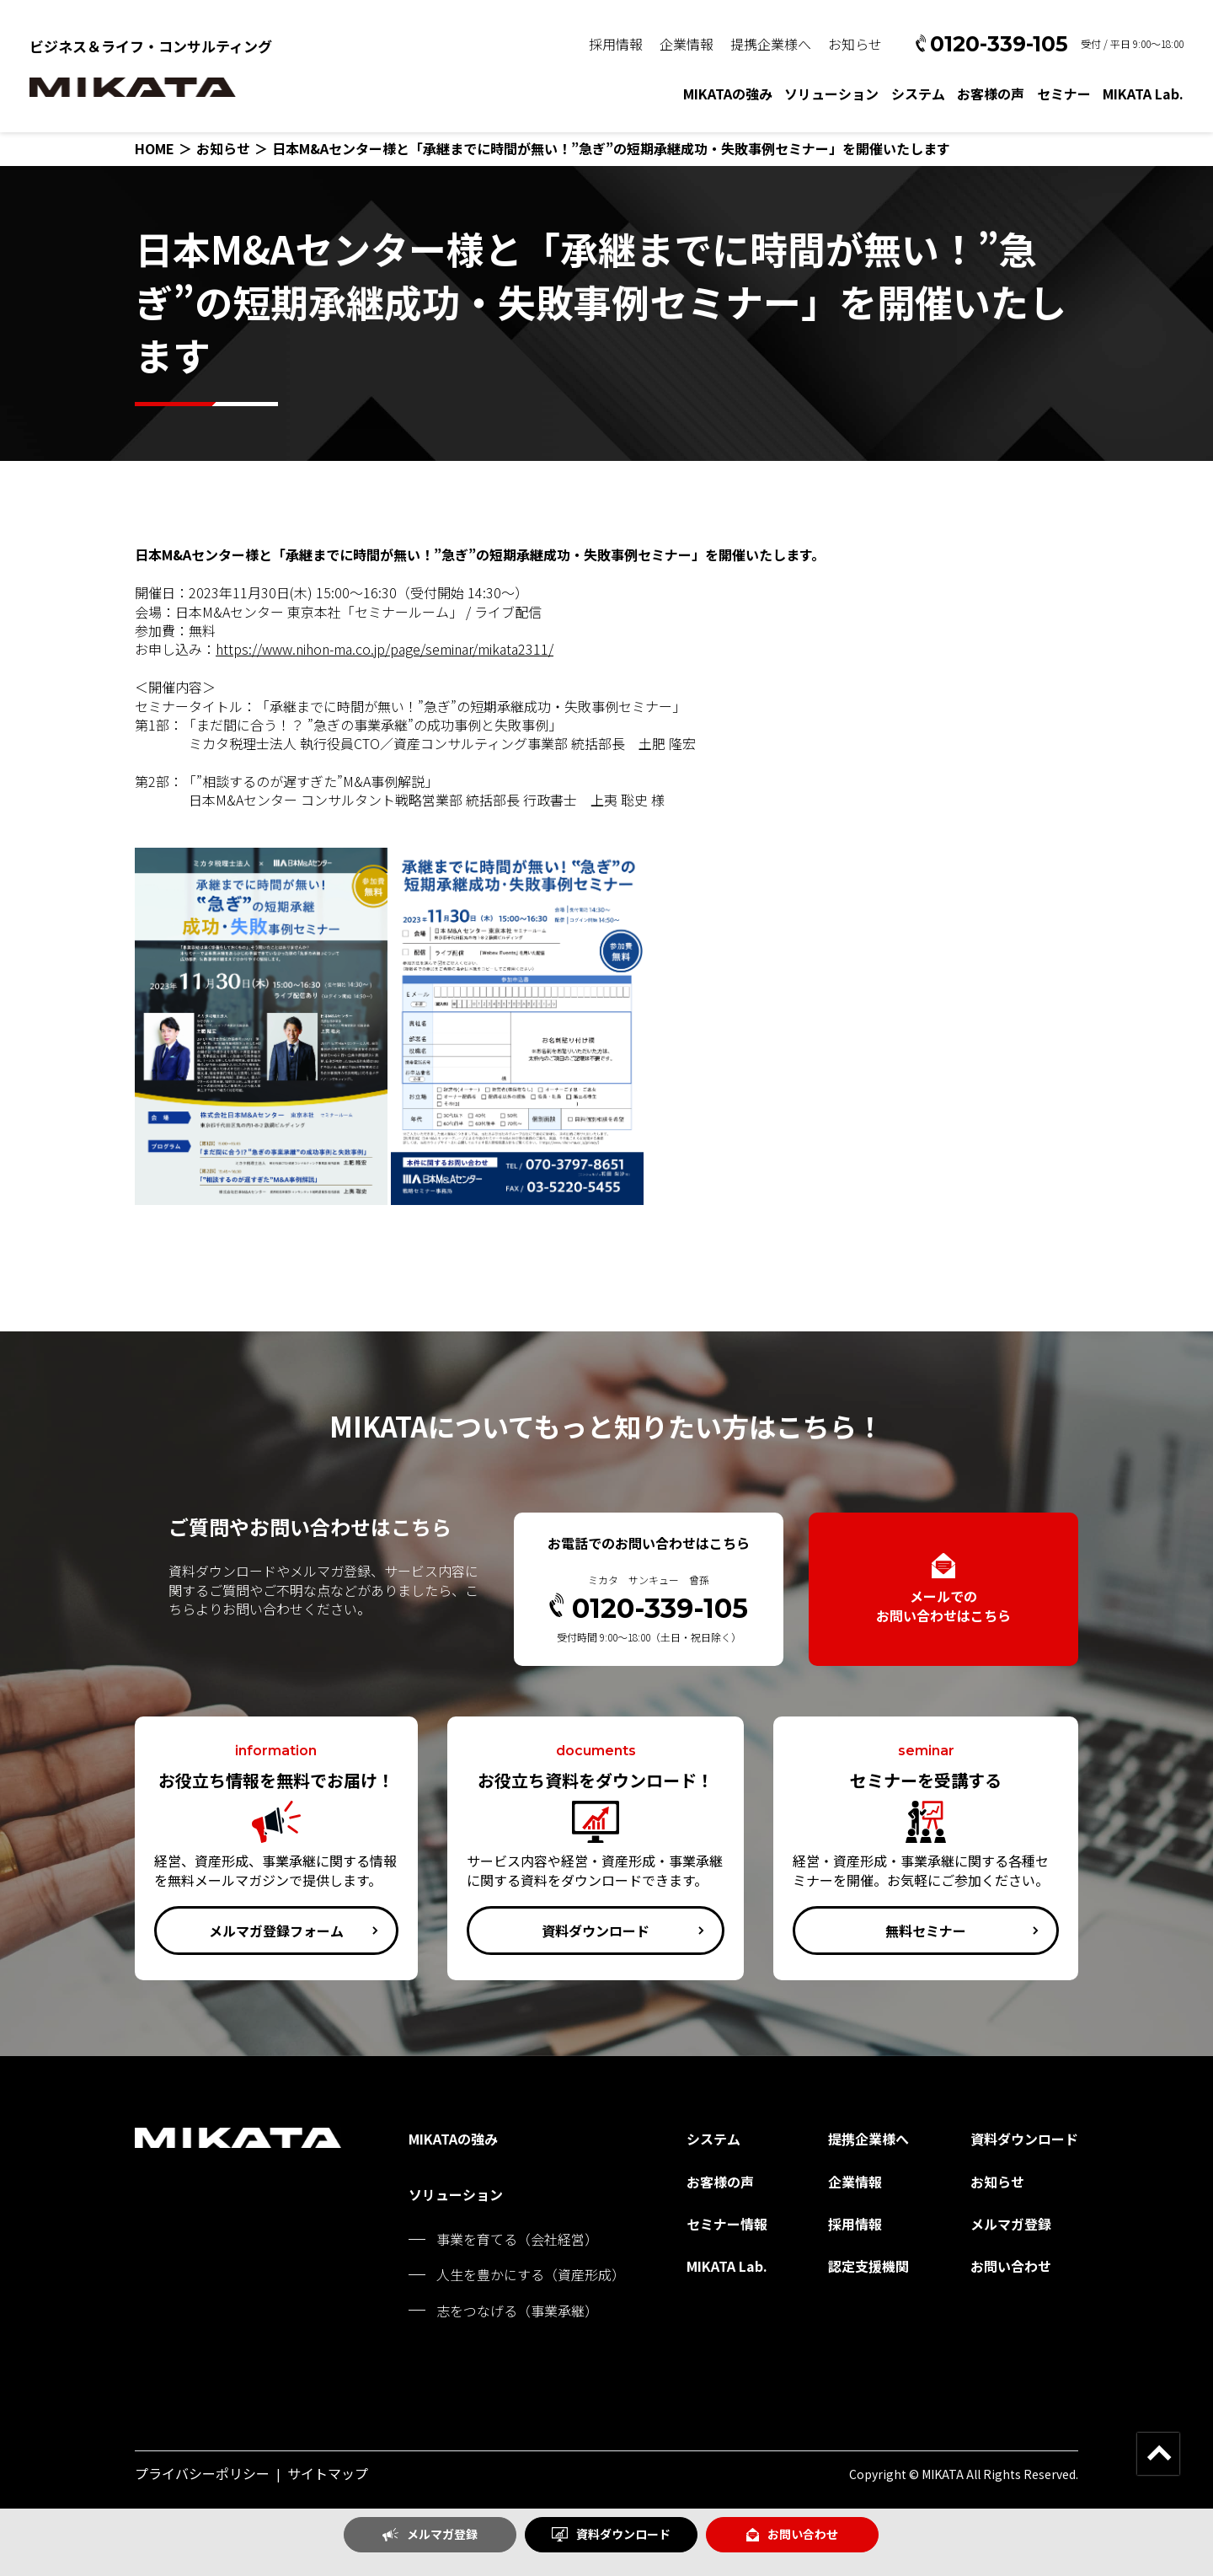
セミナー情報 (727, 2224)
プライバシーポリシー (202, 2473)
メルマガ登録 (430, 2533)
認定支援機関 (868, 2266)
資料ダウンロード (611, 2533)
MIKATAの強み (727, 93)
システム (918, 93)
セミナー (1064, 93)
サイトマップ (327, 2473)
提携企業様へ (770, 44)
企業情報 (686, 44)
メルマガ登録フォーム (276, 1930)
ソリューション (831, 93)
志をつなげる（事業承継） (517, 2310)
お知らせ (855, 44)
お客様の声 (990, 93)
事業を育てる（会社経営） (517, 2239)
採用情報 (616, 44)
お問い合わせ (792, 2533)
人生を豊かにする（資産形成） (530, 2274)
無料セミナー (925, 1930)
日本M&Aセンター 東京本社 (258, 612)
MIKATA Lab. (1143, 93)
